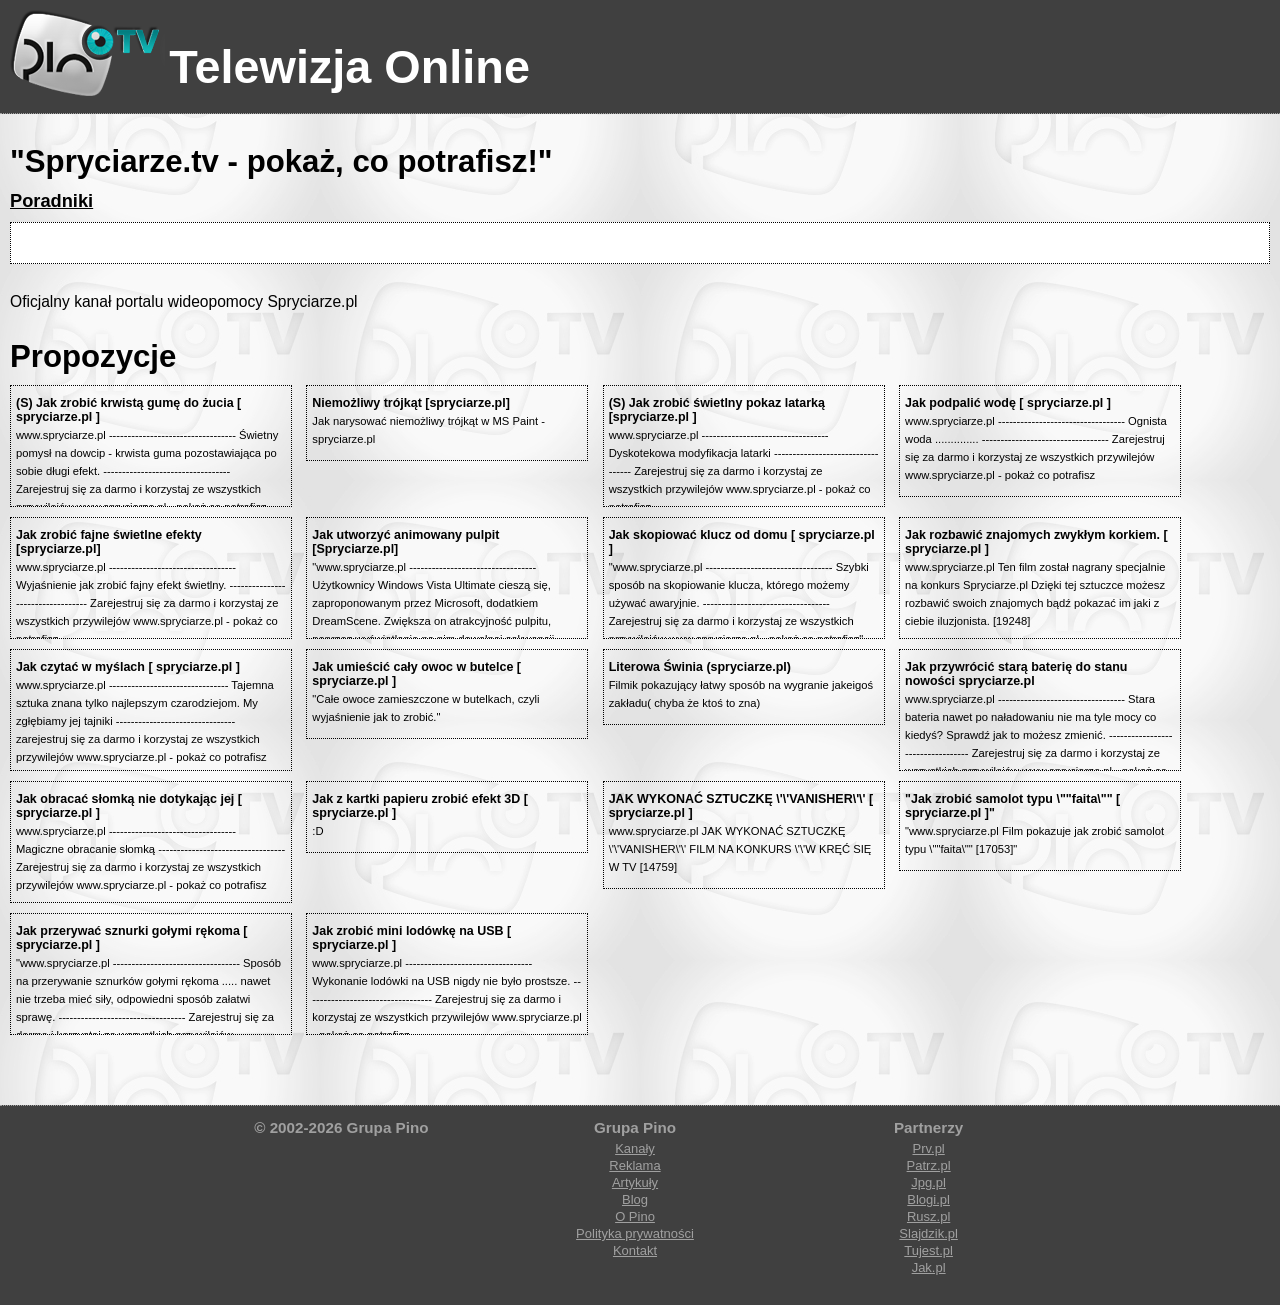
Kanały (635, 1148)
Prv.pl (928, 1148)
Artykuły (635, 1182)
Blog (635, 1199)
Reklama (634, 1165)
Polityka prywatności (635, 1233)
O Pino (635, 1216)
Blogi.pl (928, 1199)
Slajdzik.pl (928, 1233)
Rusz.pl (928, 1216)
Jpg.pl (928, 1182)
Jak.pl (929, 1267)
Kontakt (635, 1250)
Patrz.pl (929, 1165)
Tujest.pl (928, 1250)
